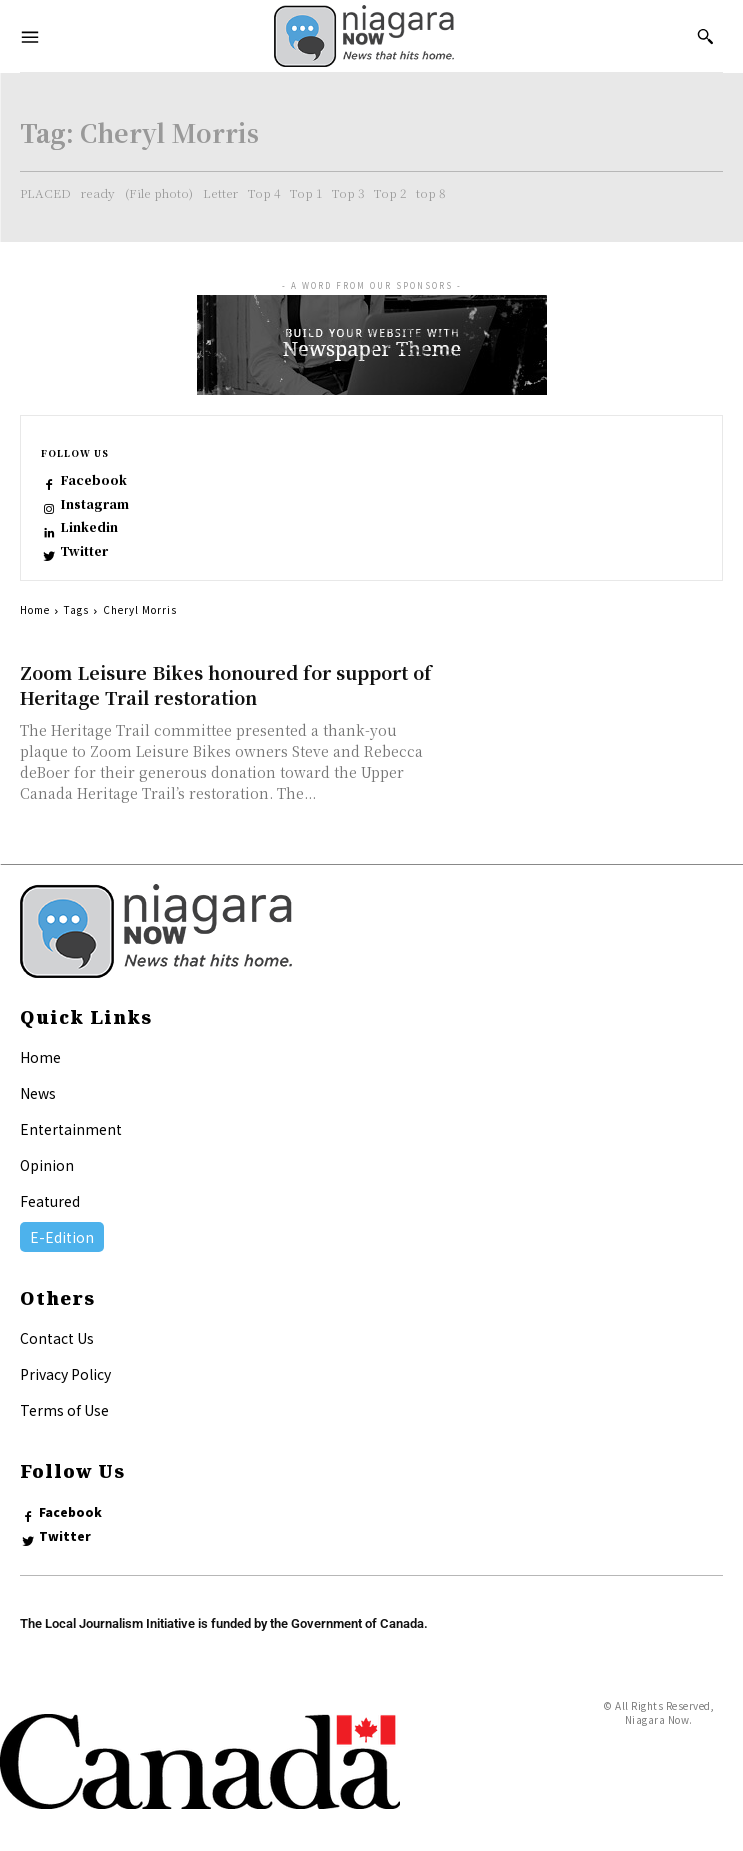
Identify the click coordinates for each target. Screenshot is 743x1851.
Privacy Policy (65, 1374)
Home (35, 609)
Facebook (93, 480)
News (38, 1093)
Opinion (47, 1165)
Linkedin (89, 527)
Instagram (94, 504)
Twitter (84, 551)
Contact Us (57, 1338)
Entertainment (71, 1129)
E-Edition (62, 1237)
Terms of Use (64, 1410)
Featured (50, 1201)
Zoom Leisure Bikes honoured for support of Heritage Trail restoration (226, 684)
